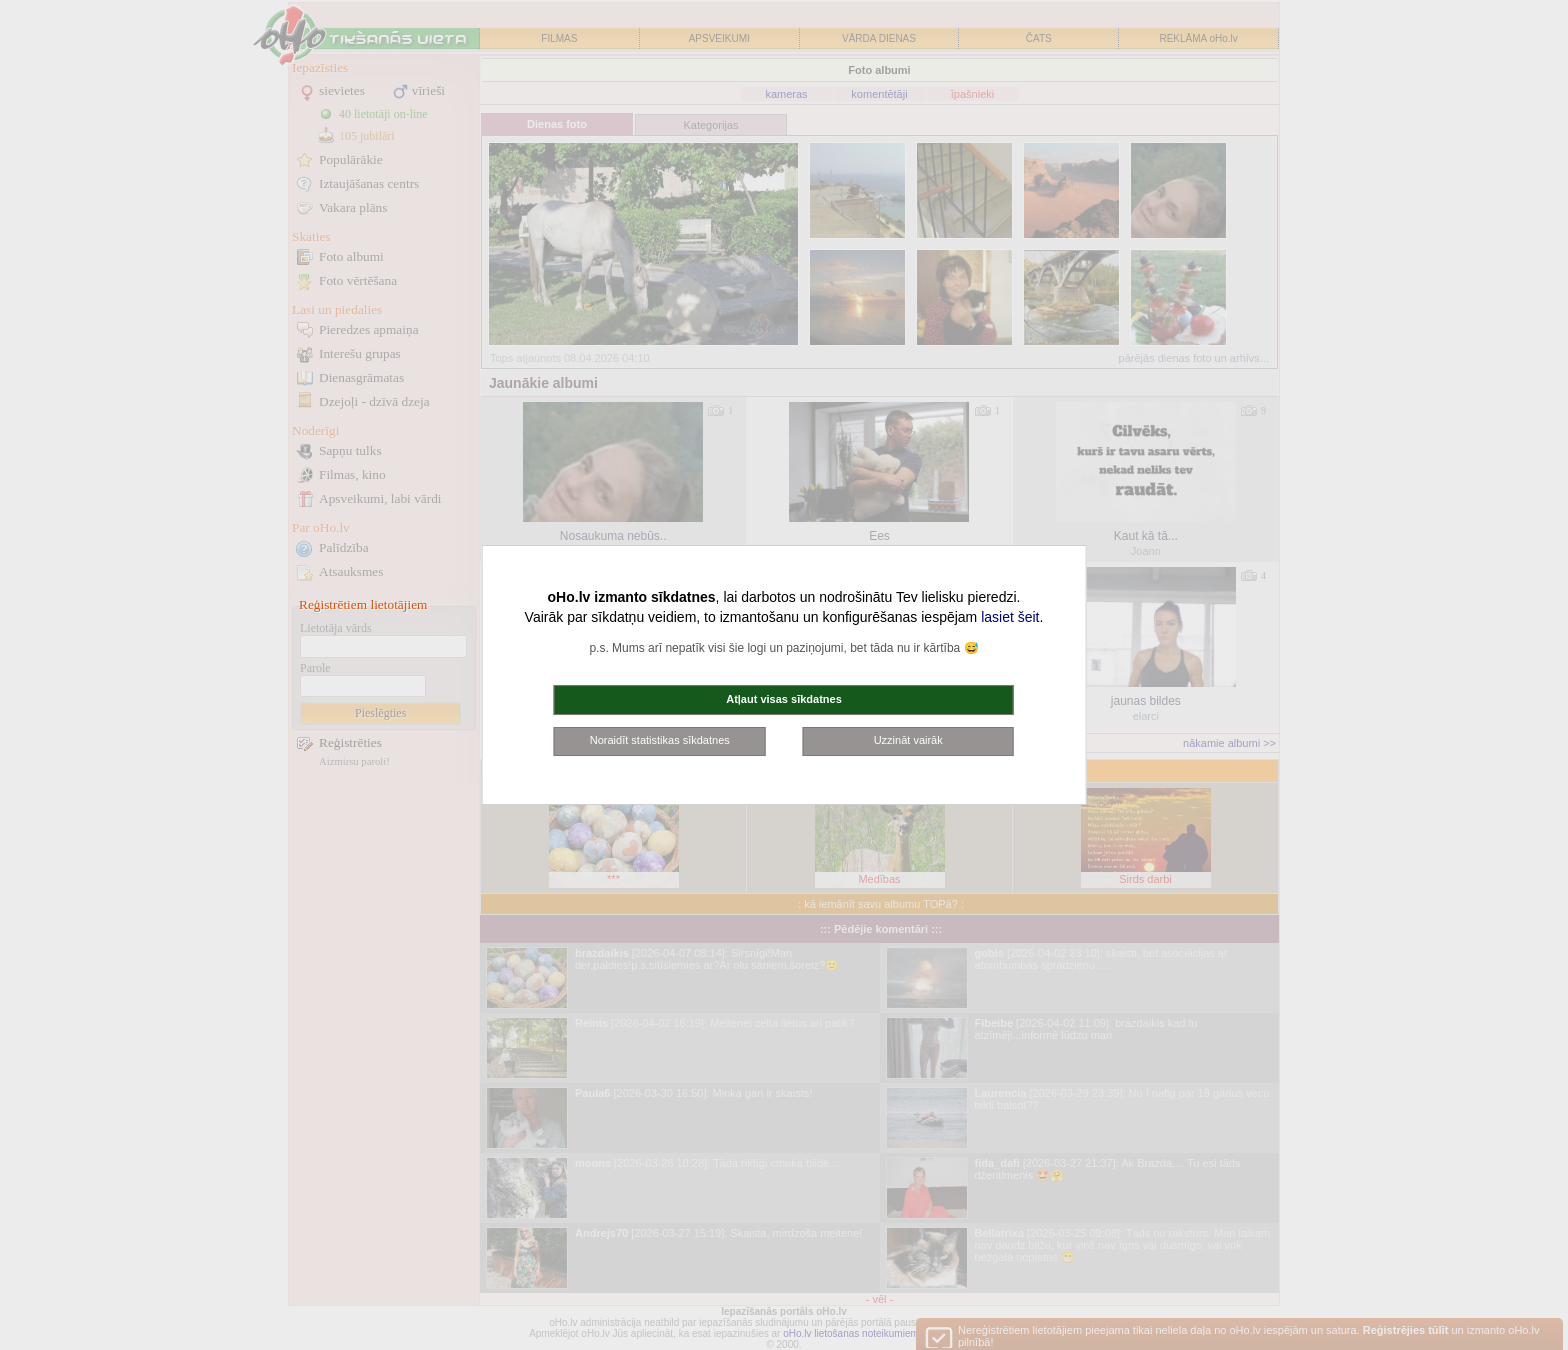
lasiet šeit (1010, 617)
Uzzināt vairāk (908, 740)
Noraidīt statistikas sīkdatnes (660, 740)
